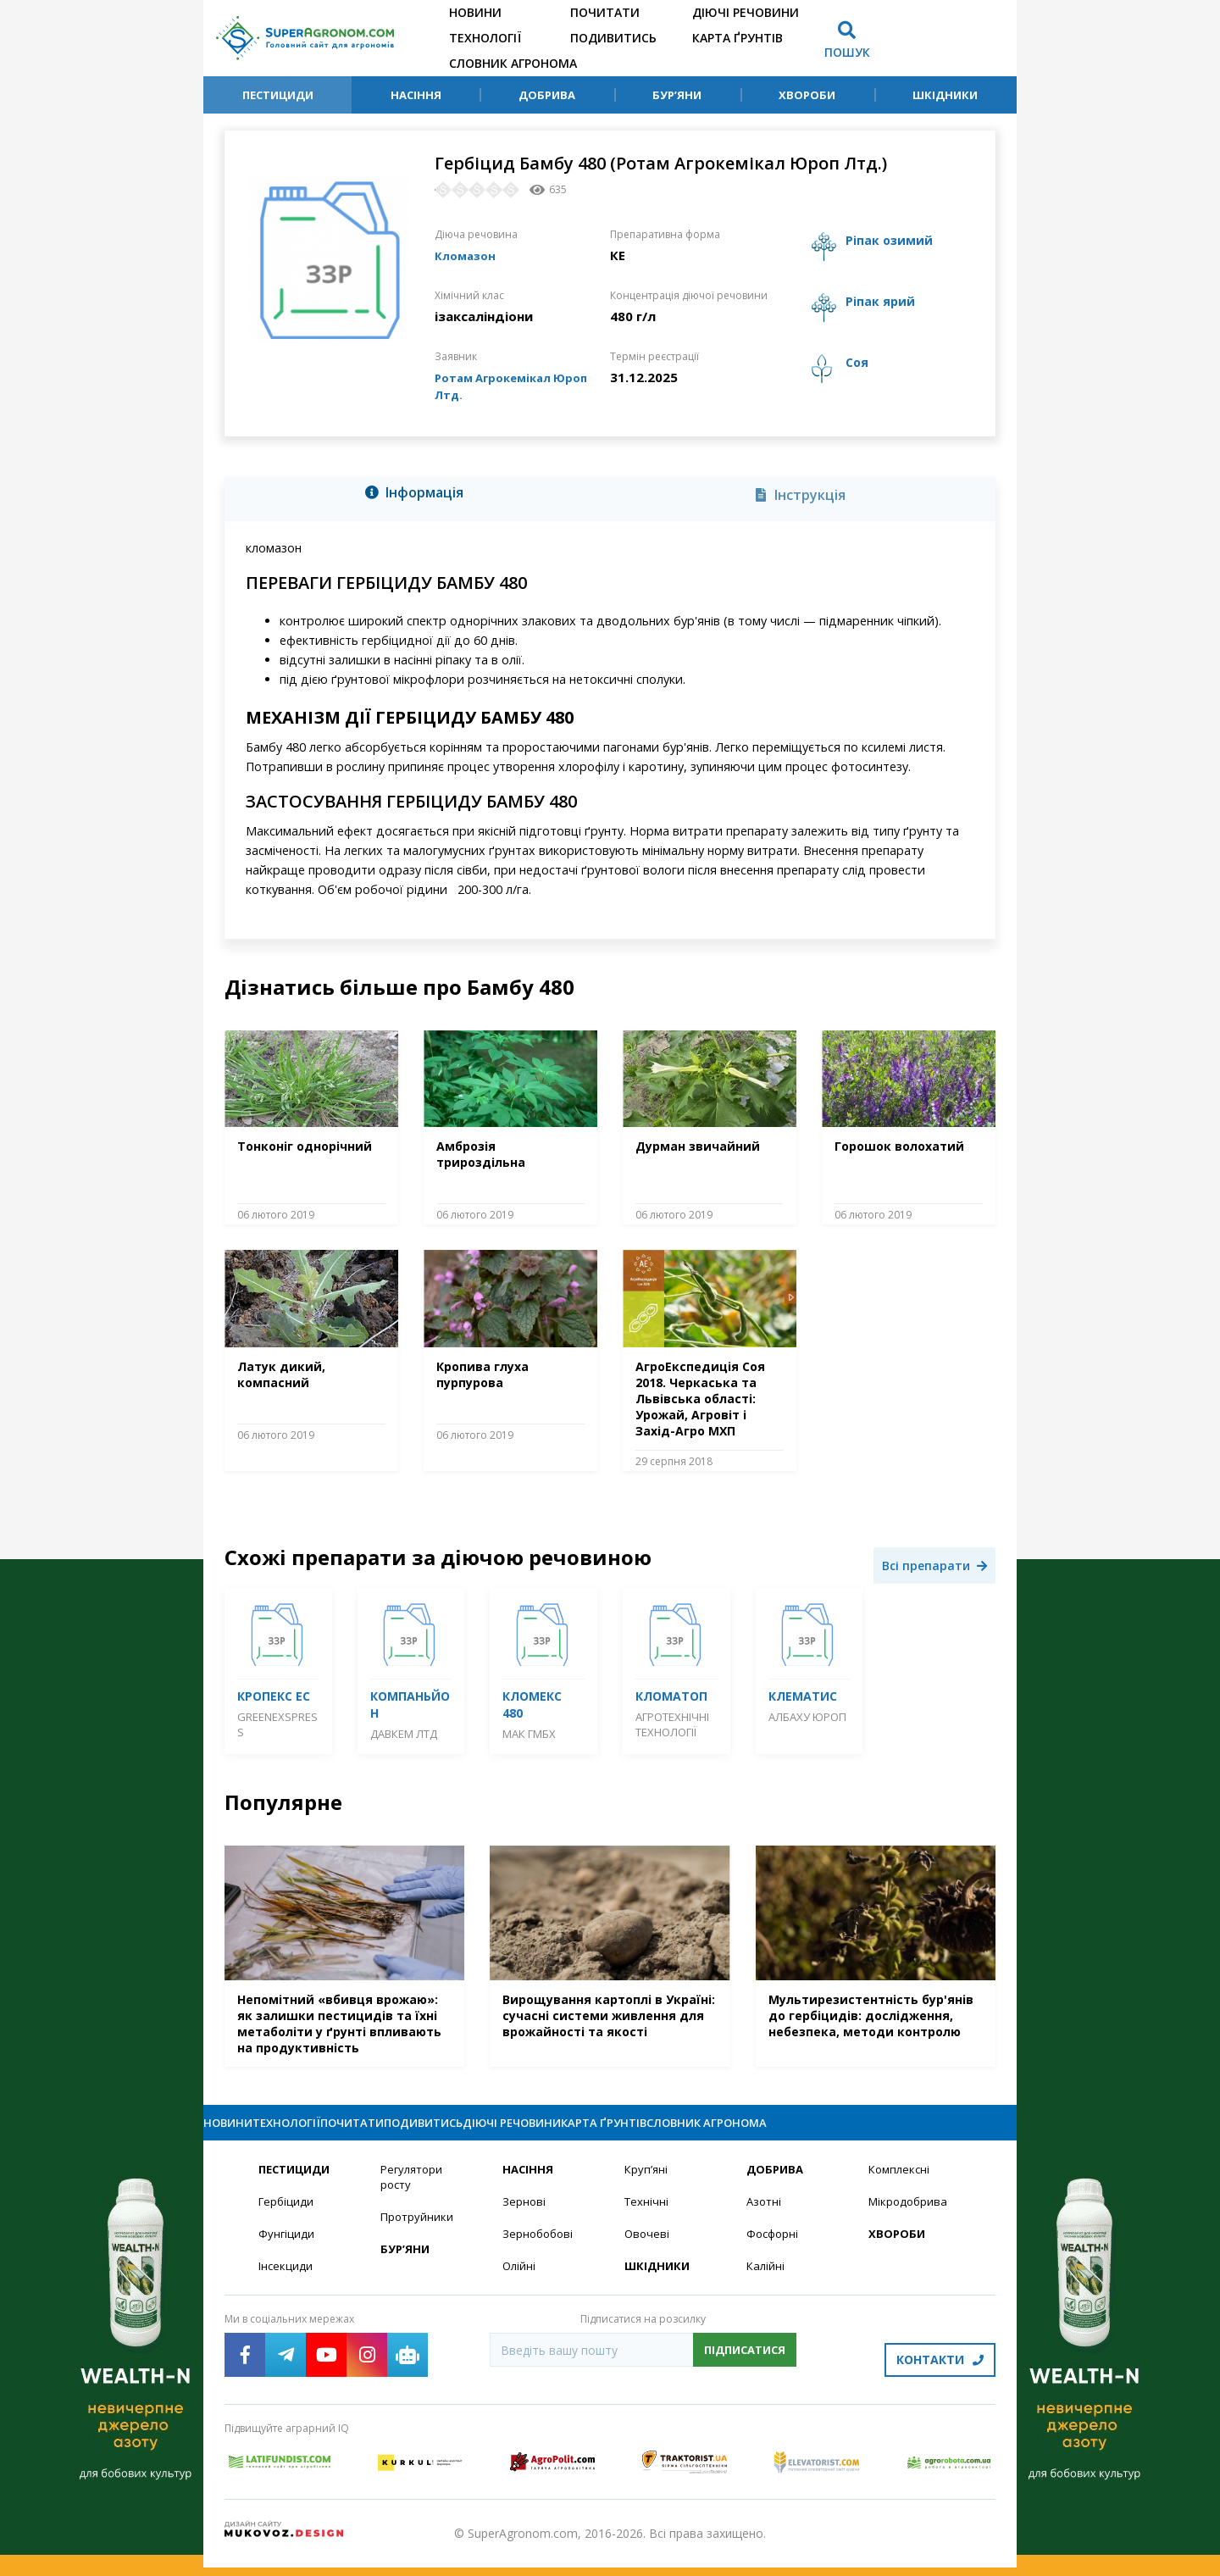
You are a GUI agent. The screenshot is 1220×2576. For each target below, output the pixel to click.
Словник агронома (513, 63)
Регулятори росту (413, 2193)
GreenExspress (277, 1724)
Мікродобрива (909, 2218)
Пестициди (277, 95)
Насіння (416, 95)
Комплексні (901, 2185)
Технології (485, 38)
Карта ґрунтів (737, 38)
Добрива (546, 95)
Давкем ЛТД (403, 1733)
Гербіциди (287, 2218)
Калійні (766, 2284)
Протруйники (418, 2234)
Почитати (605, 12)
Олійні (519, 2284)
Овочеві (647, 2251)
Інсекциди (286, 2284)
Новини (475, 12)
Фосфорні (774, 2251)
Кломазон (468, 255)
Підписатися (744, 2368)
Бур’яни (677, 95)
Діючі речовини (745, 12)
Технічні (647, 2218)
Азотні (765, 2218)
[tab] (419, 495)
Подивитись (613, 38)
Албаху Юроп (807, 1716)
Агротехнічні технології (672, 1724)
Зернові (524, 2218)
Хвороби (807, 95)
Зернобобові (539, 2251)
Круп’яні (646, 2185)
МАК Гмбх (529, 1733)
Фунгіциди (286, 2251)
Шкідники (945, 95)
